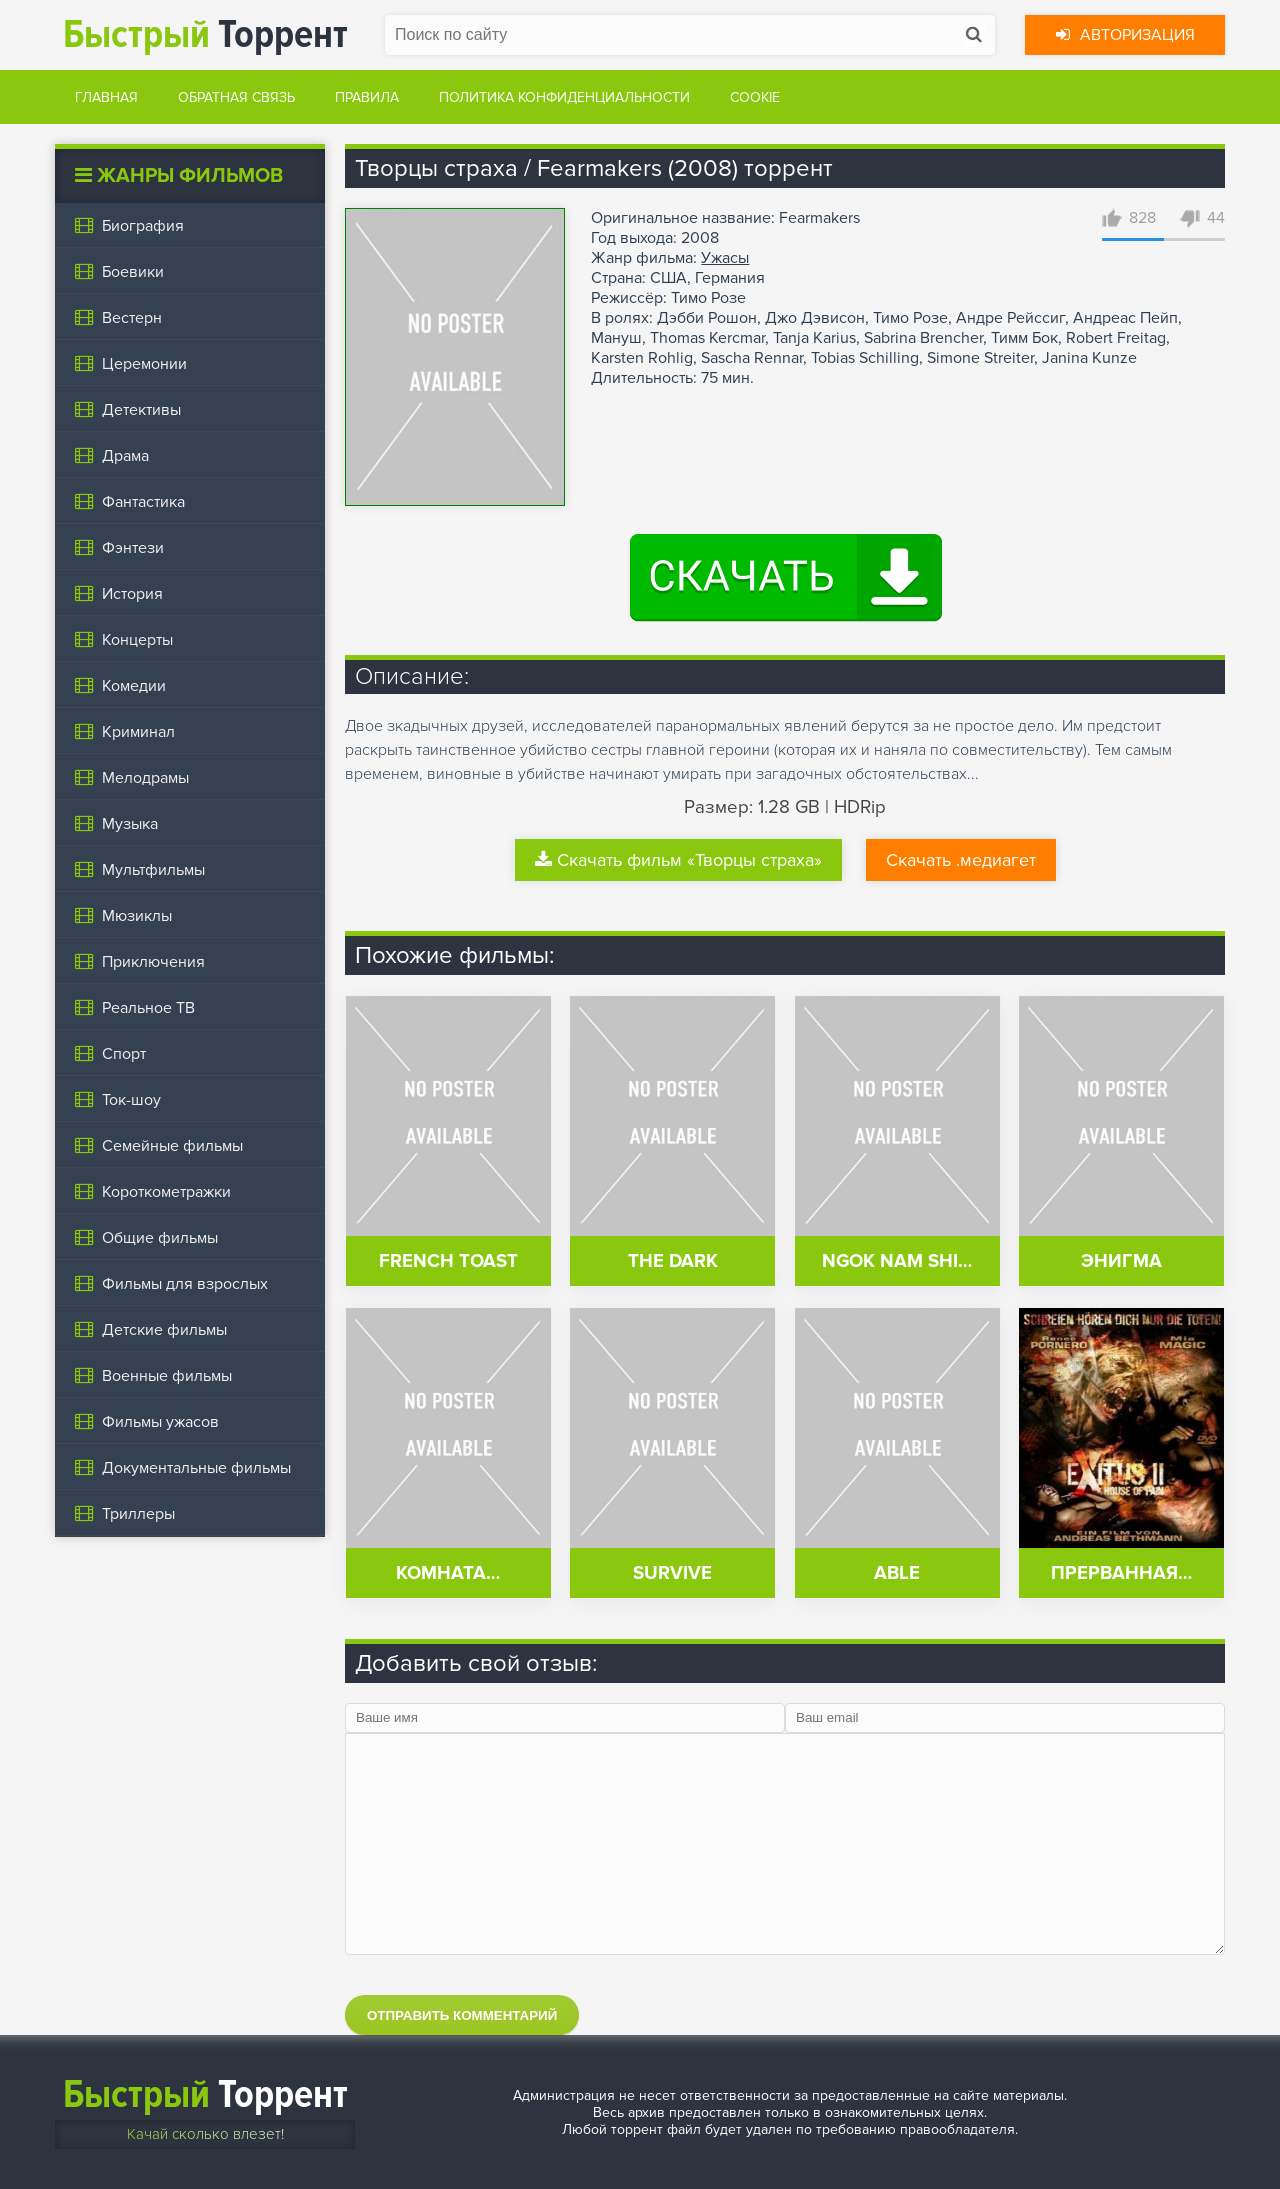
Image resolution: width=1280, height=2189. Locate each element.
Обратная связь (236, 97)
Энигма (1121, 1261)
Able (897, 1573)
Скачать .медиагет (961, 860)
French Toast (448, 1261)
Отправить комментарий (462, 2015)
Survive (672, 1573)
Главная (106, 97)
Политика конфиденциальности (564, 97)
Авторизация (1125, 35)
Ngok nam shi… (897, 1261)
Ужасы (725, 258)
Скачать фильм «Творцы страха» (678, 860)
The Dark (673, 1261)
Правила (367, 97)
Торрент (205, 34)
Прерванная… (1121, 1573)
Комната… (448, 1573)
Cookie (755, 97)
